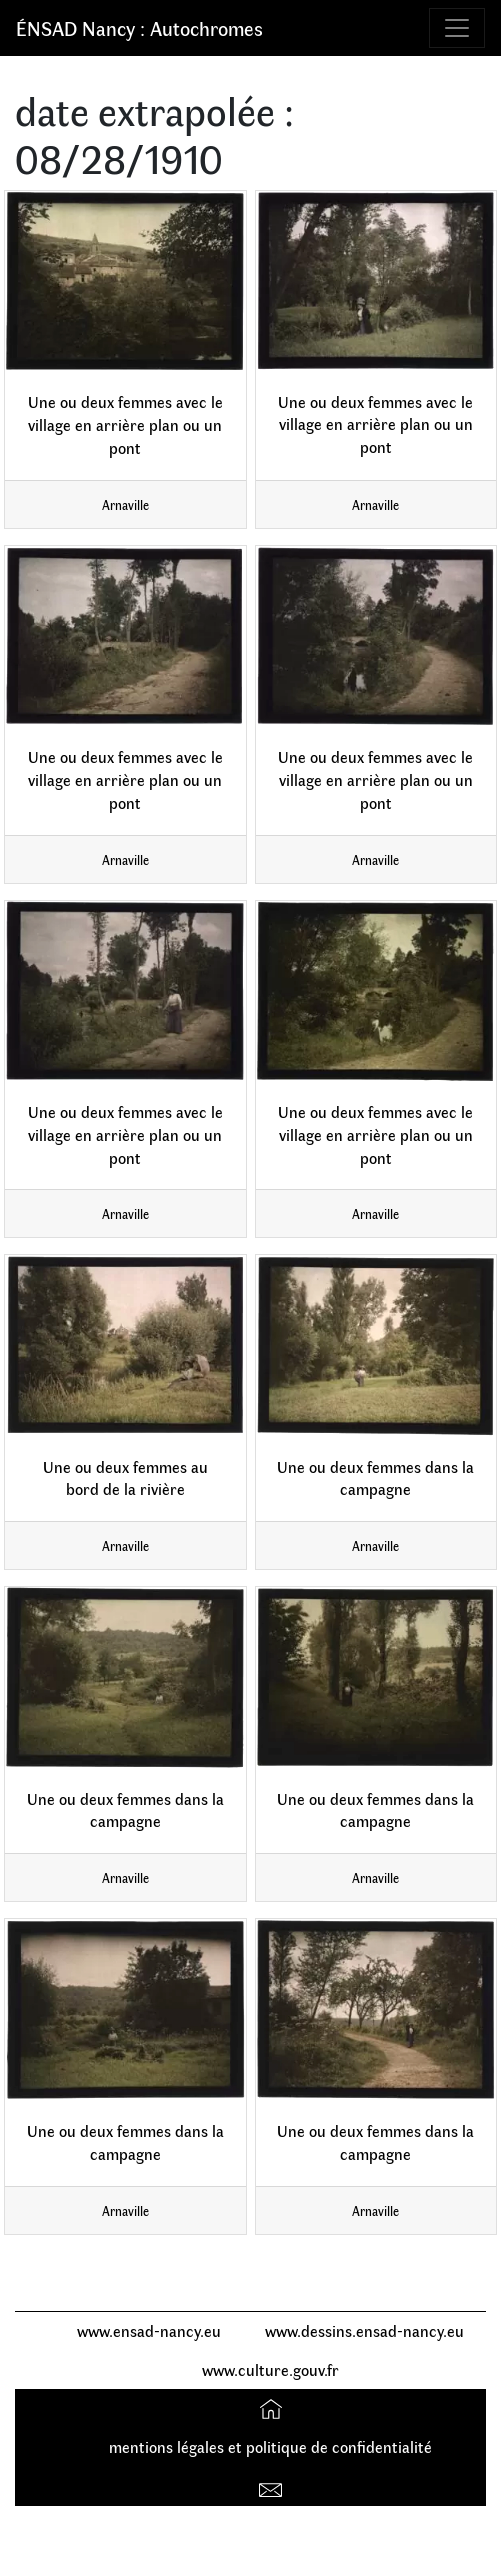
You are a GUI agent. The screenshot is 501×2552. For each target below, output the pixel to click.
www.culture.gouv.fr (270, 2369)
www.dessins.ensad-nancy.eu (364, 2330)
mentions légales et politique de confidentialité (270, 2446)
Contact (273, 2485)
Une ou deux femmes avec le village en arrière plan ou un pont (125, 424)
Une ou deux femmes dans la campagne (375, 1478)
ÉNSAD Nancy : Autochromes (139, 27)
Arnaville (125, 504)
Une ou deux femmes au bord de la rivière (125, 1478)
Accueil (273, 2407)
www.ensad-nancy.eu (149, 2330)
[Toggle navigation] (457, 28)
